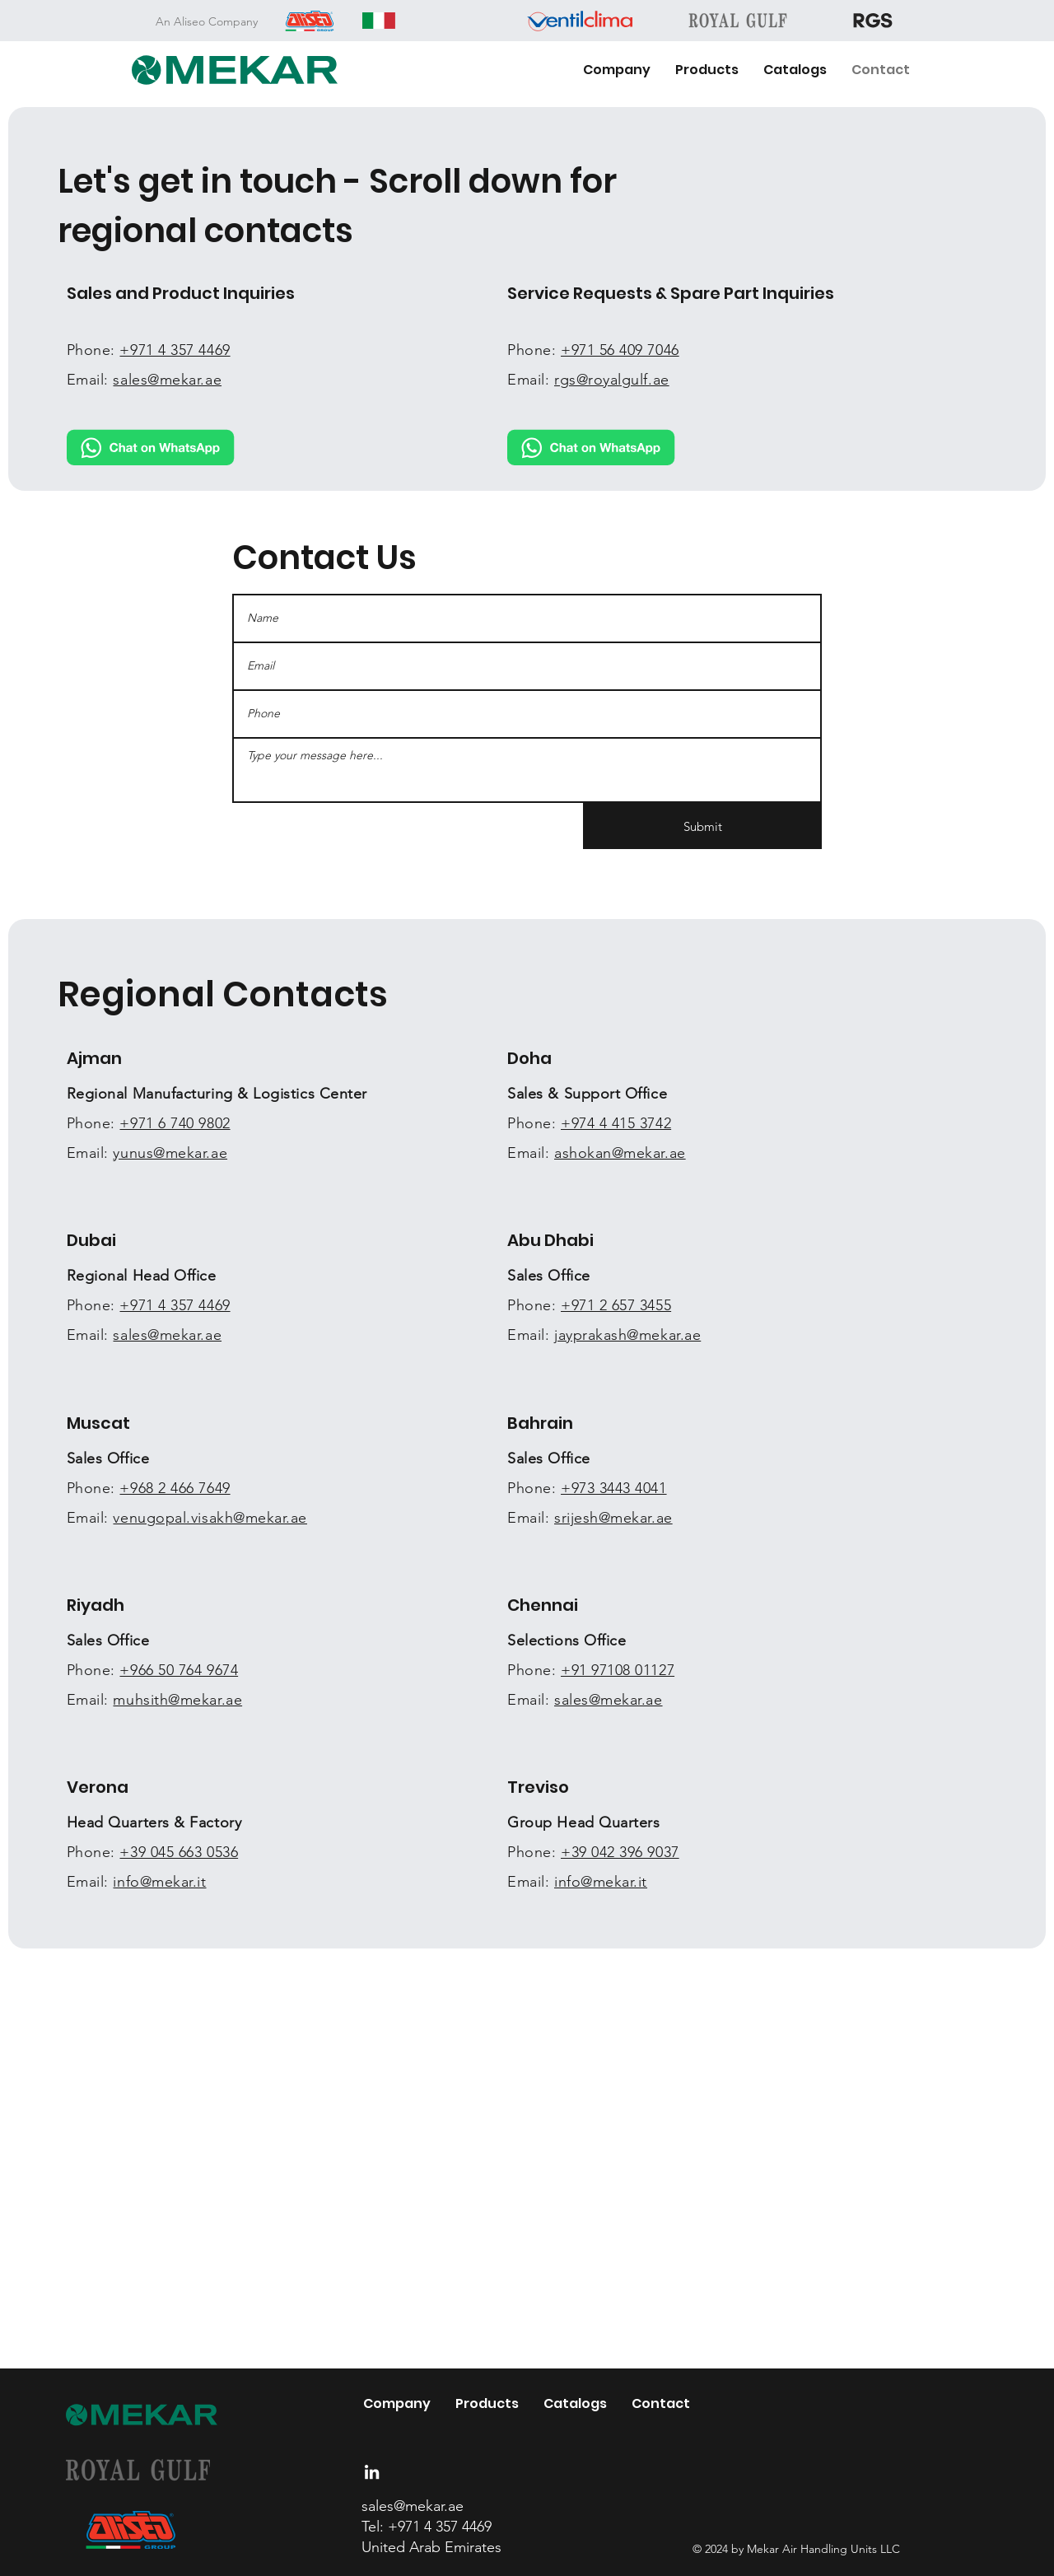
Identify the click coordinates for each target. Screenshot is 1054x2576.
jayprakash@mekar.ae (627, 1335)
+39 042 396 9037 (620, 1852)
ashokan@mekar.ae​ (620, 1153)
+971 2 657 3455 (616, 1305)
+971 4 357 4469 (174, 1305)
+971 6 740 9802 (174, 1123)
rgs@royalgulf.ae (611, 380)
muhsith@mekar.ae (177, 1700)
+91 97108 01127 (617, 1670)
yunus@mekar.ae (170, 1153)
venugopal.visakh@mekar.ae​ (210, 1518)
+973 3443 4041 (614, 1488)
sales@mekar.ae (167, 1335)
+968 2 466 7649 (174, 1488)
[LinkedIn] (371, 2472)
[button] (707, 70)
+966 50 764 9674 (178, 1670)
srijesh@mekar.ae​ (613, 1518)
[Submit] (703, 826)
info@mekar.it (159, 1882)
